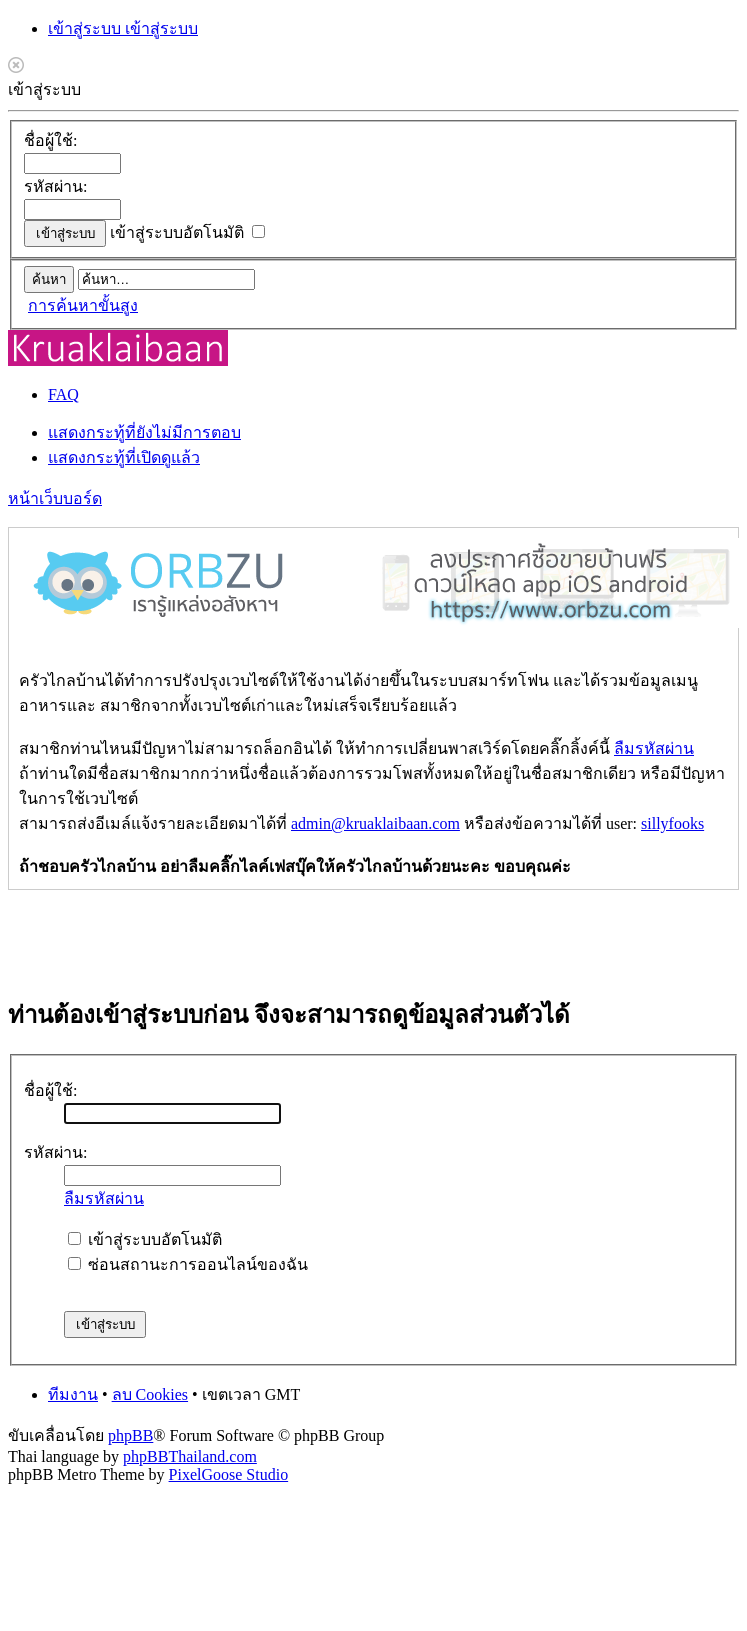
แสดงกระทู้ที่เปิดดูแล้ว (124, 457)
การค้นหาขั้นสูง (83, 305)
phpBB (130, 1435)
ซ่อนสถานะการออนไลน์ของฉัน (188, 1264)
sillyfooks (672, 823)
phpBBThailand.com (190, 1456)
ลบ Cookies (150, 1394)
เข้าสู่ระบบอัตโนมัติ (187, 232)
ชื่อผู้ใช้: (50, 140)
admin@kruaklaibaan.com (375, 823)
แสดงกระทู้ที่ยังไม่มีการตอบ (144, 432)
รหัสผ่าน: (55, 186)
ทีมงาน (73, 1394)
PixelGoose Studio (229, 1474)
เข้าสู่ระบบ (86, 28)
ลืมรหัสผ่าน (654, 748)
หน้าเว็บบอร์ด (55, 498)
